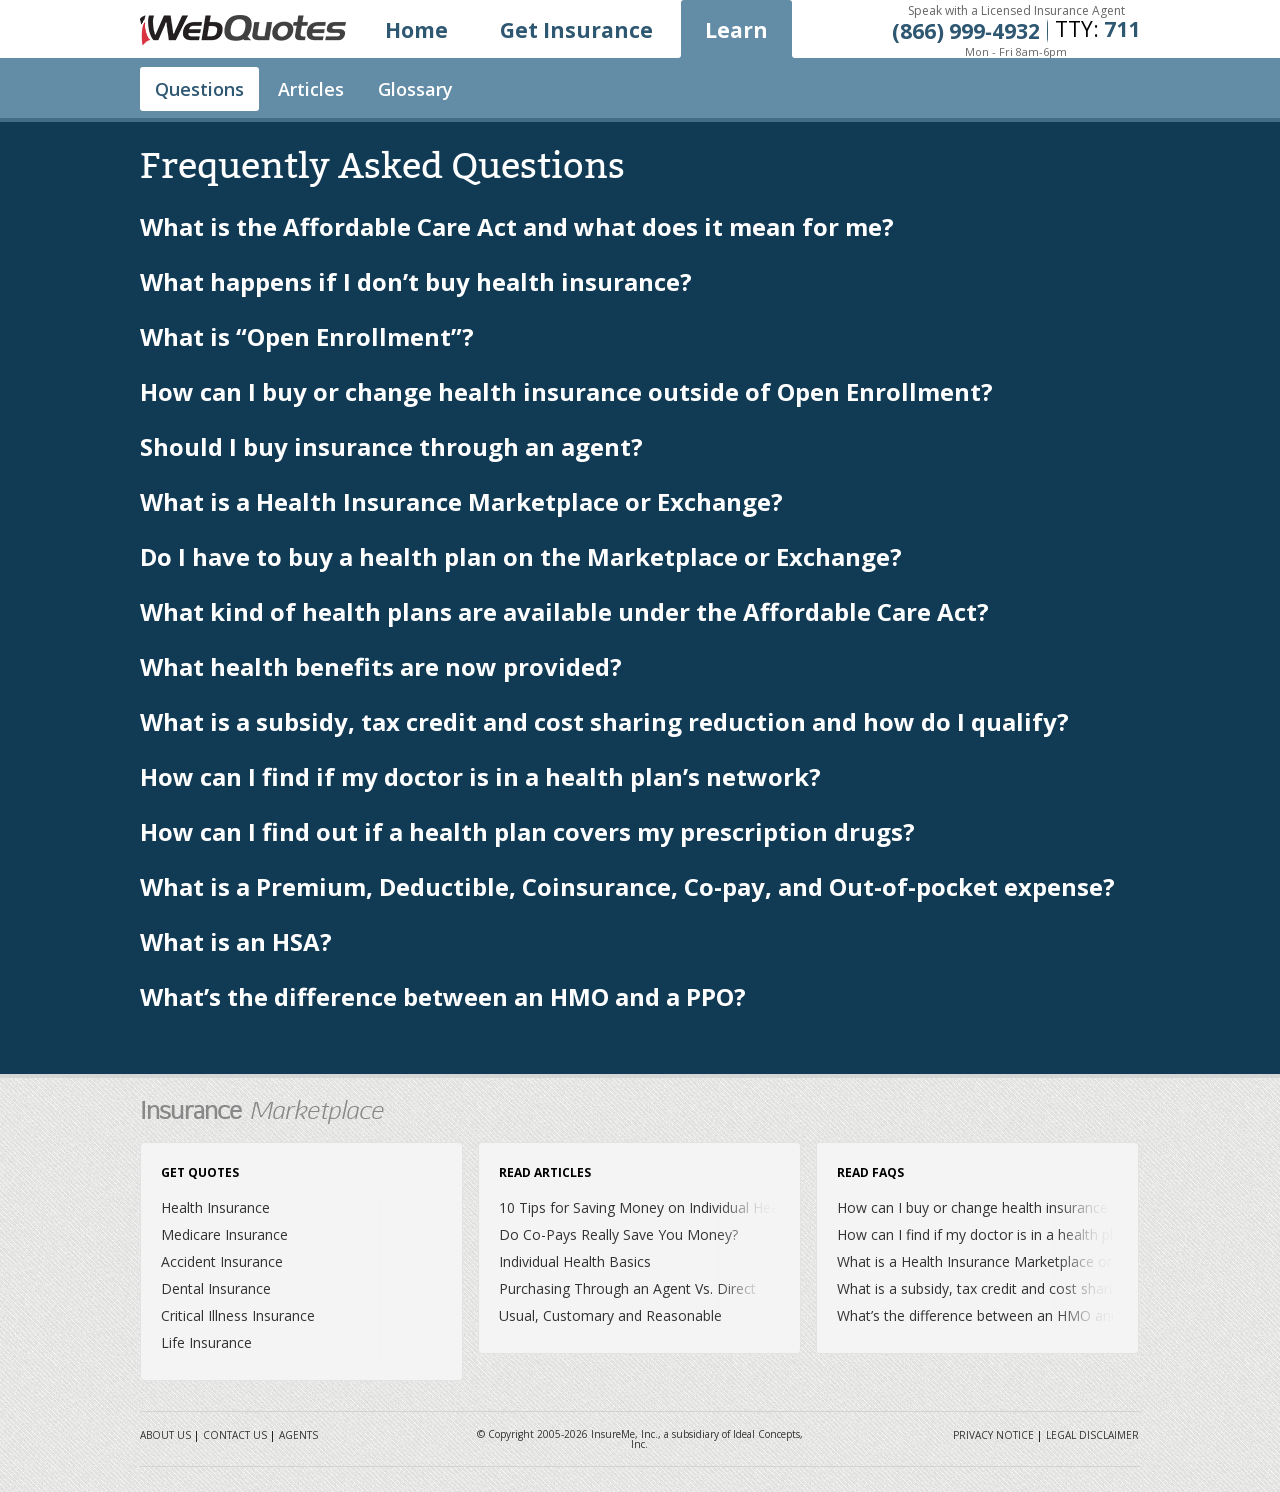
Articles (311, 89)
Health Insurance (215, 1207)
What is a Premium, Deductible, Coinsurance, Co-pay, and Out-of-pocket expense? (627, 888)
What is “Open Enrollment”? (307, 338)
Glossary (415, 89)
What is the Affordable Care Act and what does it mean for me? (517, 228)
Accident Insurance (222, 1261)
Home (416, 30)
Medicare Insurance (224, 1234)
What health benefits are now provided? (381, 668)
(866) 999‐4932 (966, 31)
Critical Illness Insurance (238, 1315)
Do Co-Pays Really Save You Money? (618, 1234)
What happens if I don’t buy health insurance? (416, 283)
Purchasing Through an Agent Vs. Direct (627, 1288)
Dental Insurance (216, 1288)
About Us (165, 1435)
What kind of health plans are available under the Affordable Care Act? (564, 613)
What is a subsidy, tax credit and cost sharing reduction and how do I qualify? (604, 723)
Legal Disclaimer (1092, 1435)
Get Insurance (576, 30)
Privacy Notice (993, 1435)
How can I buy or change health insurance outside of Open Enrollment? (566, 393)
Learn (736, 30)
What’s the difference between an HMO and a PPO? (443, 998)
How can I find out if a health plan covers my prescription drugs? (527, 833)
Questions (199, 89)
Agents (298, 1435)
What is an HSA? (236, 943)
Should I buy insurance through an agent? (391, 448)
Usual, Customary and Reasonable (610, 1315)
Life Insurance (206, 1342)
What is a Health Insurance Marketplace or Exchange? (461, 503)
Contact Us (235, 1435)
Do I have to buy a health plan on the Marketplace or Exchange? (521, 558)
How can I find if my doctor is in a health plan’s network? (480, 778)
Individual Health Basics (575, 1261)
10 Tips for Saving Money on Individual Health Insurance (680, 1207)
